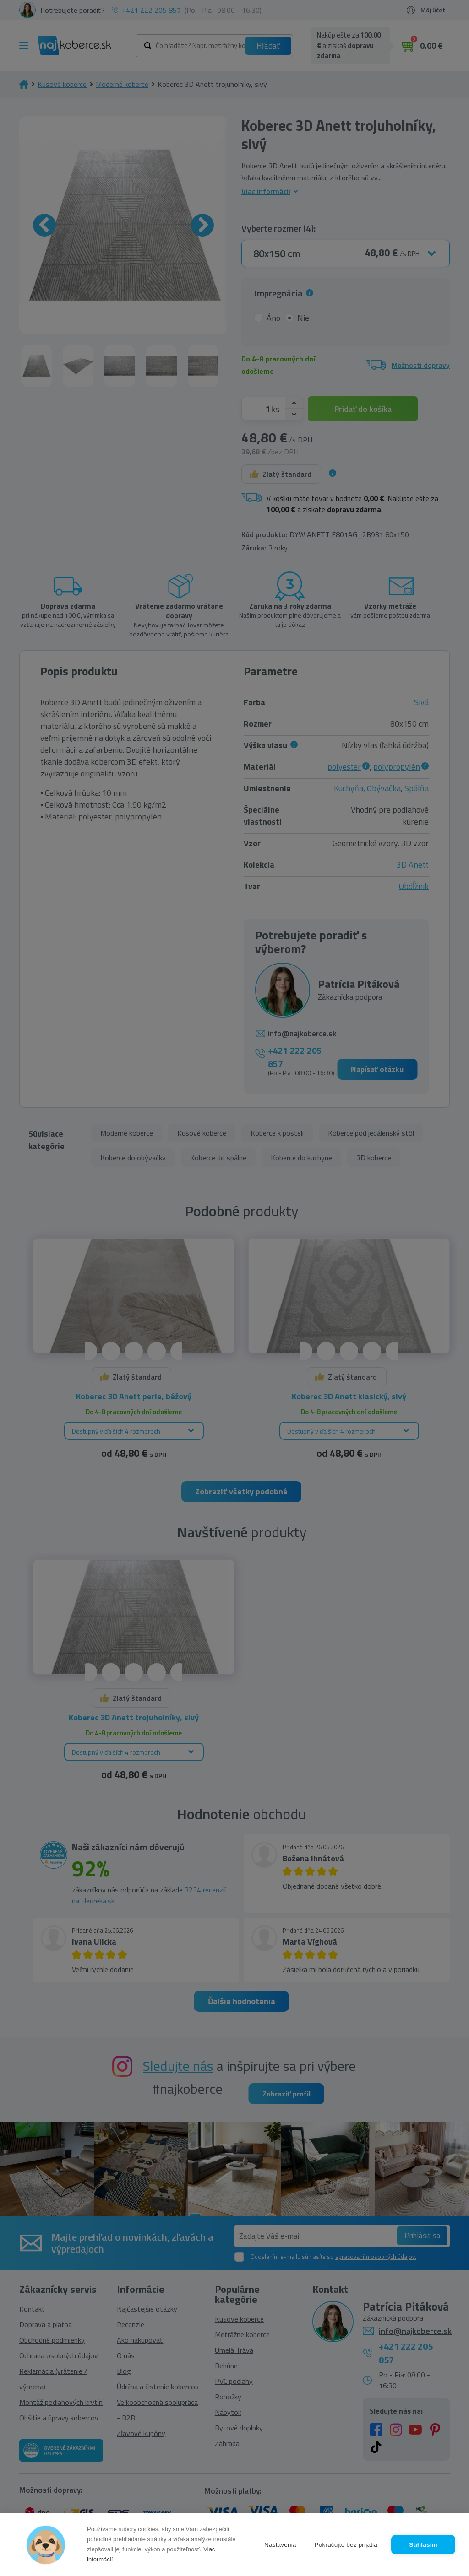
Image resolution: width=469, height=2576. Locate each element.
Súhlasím (423, 2544)
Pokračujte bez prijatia (346, 2544)
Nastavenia (280, 2544)
